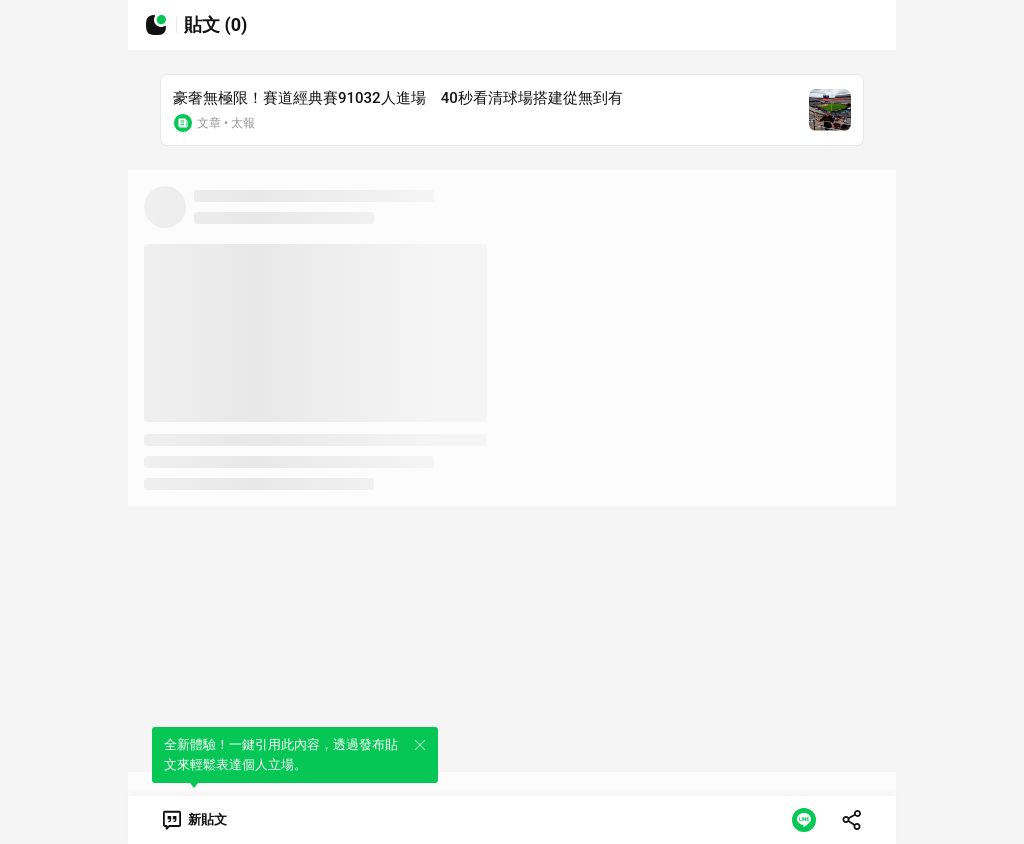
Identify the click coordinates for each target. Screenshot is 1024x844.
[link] (193, 820)
